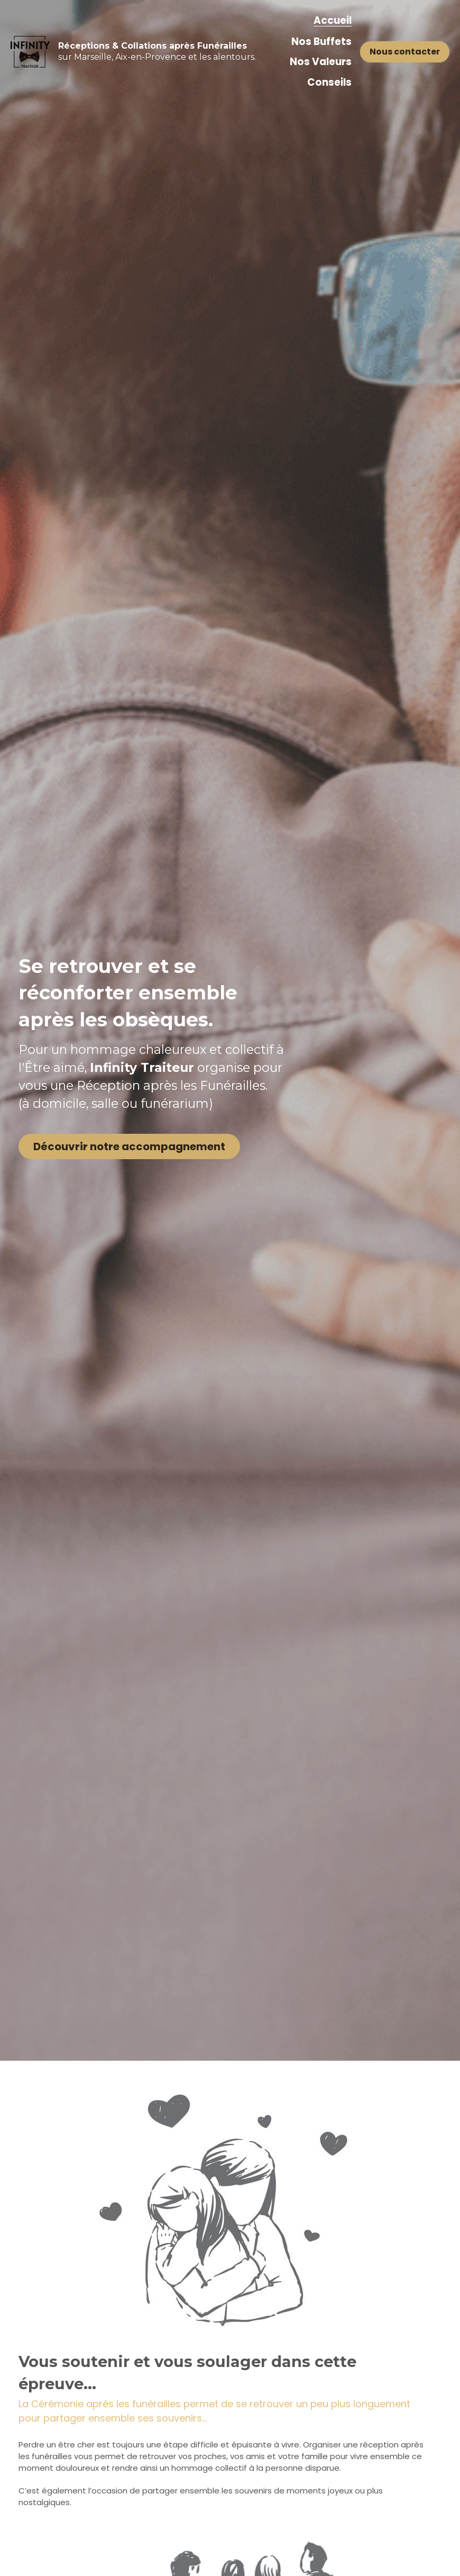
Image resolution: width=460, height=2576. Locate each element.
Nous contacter (405, 51)
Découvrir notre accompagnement (120, 1166)
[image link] (30, 51)
